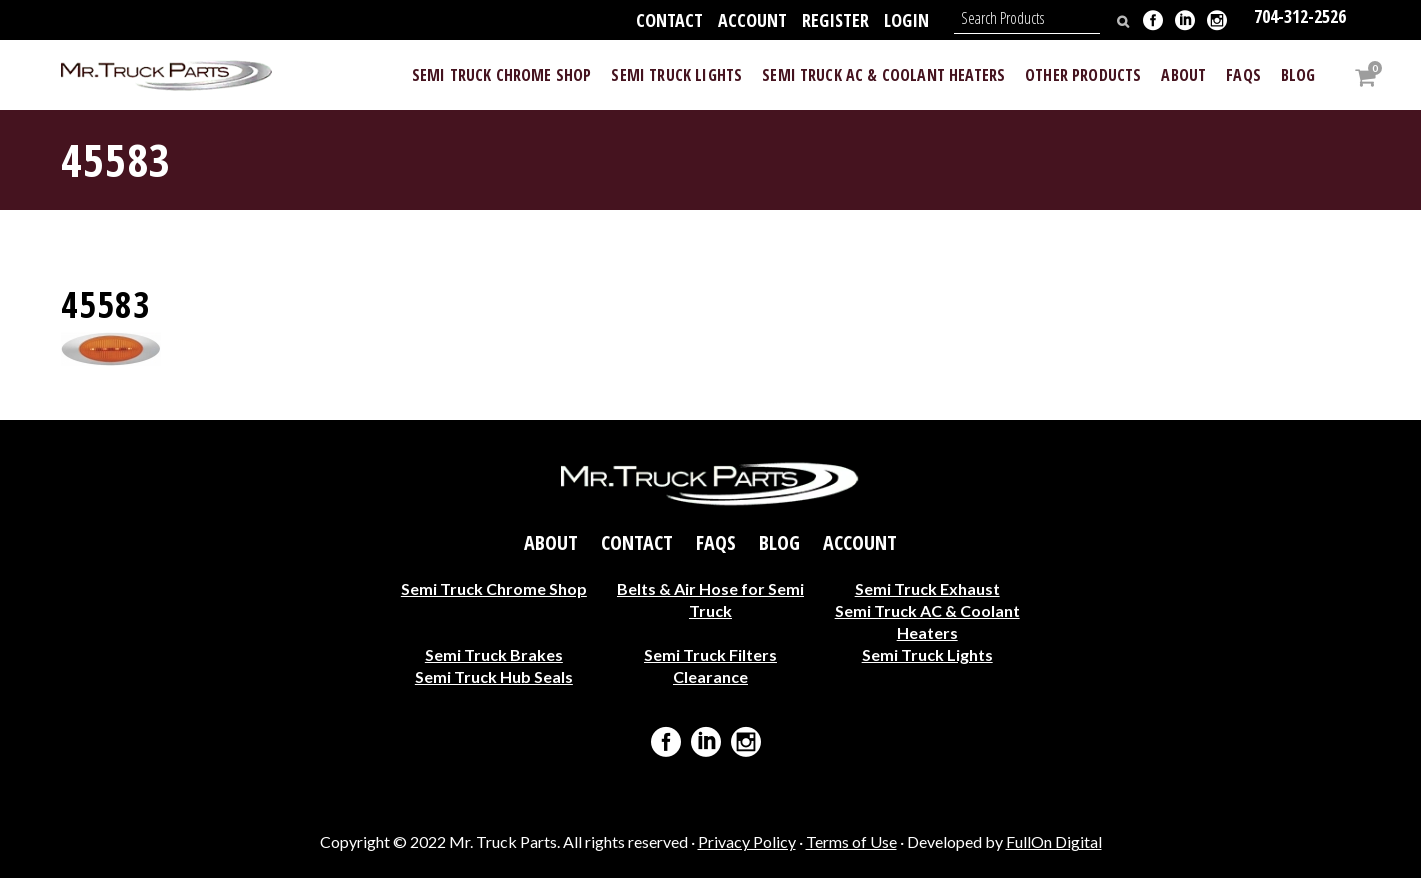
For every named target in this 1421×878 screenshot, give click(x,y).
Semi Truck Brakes (494, 653)
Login (906, 20)
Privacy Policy (747, 841)
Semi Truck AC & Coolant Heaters (927, 620)
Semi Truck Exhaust (927, 587)
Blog (779, 542)
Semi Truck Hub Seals (494, 675)
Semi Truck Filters (710, 653)
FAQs (716, 542)
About (551, 542)
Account (752, 20)
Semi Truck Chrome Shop (494, 587)
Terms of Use (851, 841)
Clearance (710, 675)
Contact (669, 20)
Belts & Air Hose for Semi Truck (710, 598)
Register (835, 20)
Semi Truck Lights (927, 653)
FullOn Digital (1054, 841)
